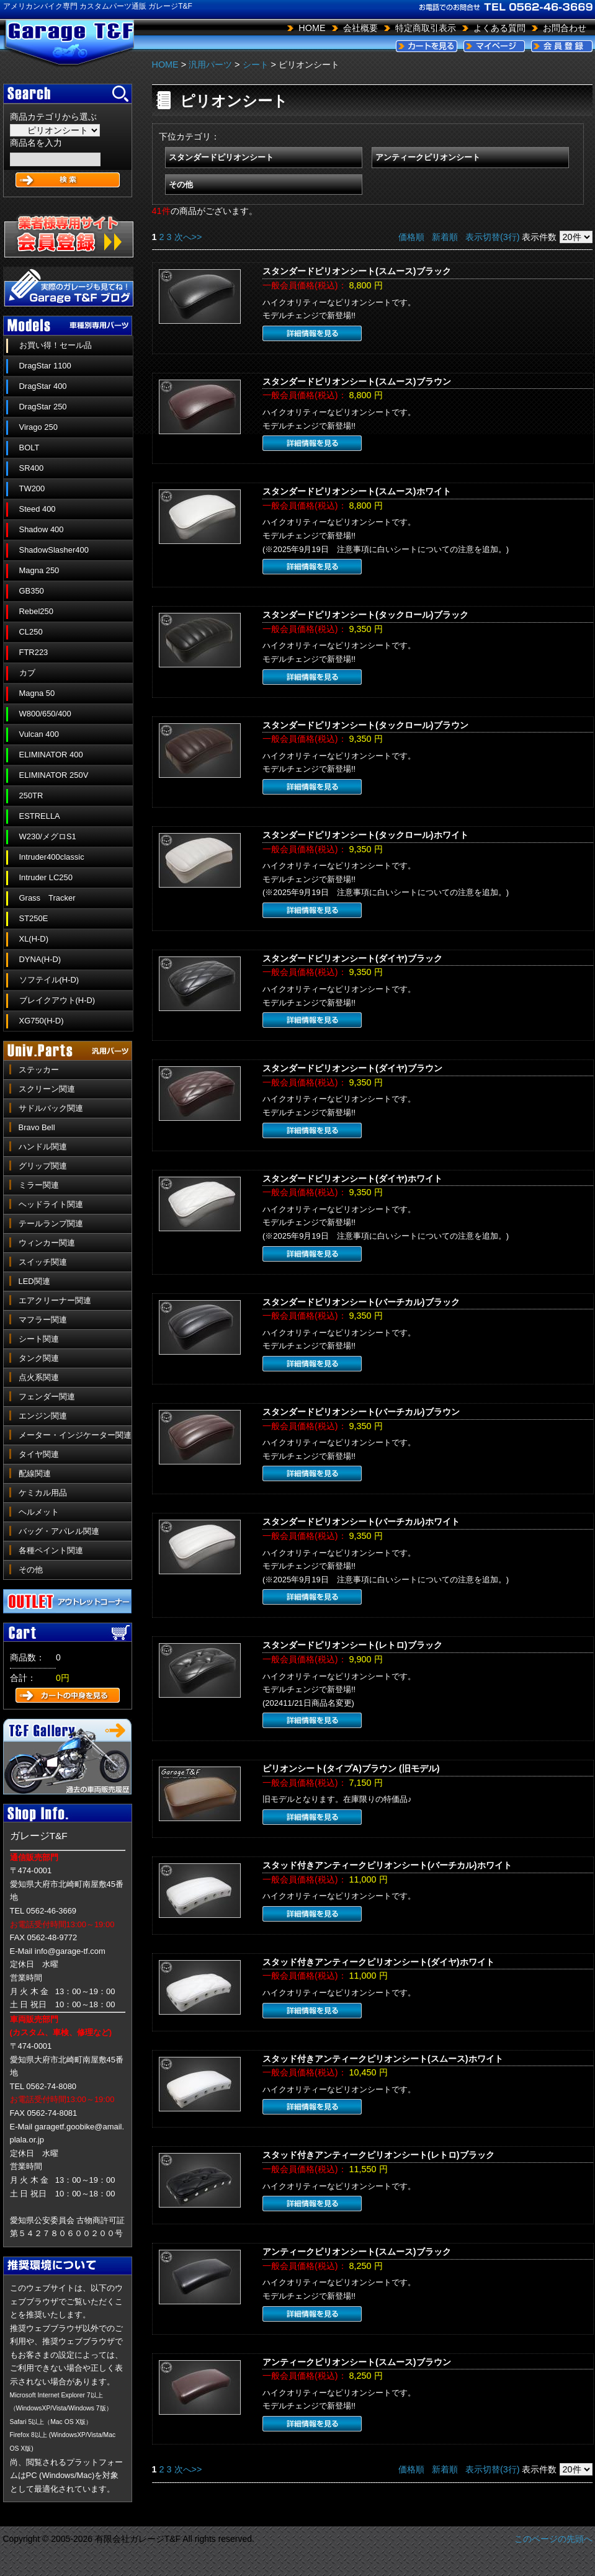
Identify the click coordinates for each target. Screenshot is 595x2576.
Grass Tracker (47, 897)
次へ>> (188, 237)
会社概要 (360, 28)
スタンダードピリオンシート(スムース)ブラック (356, 271)
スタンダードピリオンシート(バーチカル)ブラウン (361, 1412)
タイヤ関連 (39, 1454)
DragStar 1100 (45, 365)
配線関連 (35, 1473)
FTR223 (33, 652)
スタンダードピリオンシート (221, 157)
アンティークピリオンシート (427, 157)
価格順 (411, 237)
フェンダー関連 (47, 1396)
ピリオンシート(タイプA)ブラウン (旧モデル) (351, 1768)
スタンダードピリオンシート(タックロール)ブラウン (365, 725)
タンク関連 (39, 1358)
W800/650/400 (45, 713)
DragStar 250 (43, 406)
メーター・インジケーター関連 (75, 1435)
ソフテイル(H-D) (49, 979)
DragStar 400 (43, 386)
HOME (311, 28)
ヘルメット (39, 1512)
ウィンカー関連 (47, 1242)
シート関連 (39, 1339)
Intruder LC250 (46, 877)
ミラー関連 (39, 1185)
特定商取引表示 (425, 28)
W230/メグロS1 (47, 836)
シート (256, 64)
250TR (31, 795)
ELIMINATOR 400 (51, 754)
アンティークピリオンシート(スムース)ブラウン (356, 2362)
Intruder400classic (51, 857)
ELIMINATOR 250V (54, 775)
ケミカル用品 (43, 1492)
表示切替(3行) (492, 237)
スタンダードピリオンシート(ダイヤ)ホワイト (352, 1178)
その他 (31, 1569)
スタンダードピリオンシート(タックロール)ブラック (365, 615)
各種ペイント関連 (51, 1550)
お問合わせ (564, 28)
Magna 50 (37, 693)
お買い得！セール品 (55, 345)
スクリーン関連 (47, 1089)
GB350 (31, 590)
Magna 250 (39, 570)
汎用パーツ (210, 64)
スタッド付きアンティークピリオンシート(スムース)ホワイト (382, 2059)
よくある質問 (499, 28)
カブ (27, 672)
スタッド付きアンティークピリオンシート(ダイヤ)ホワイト (378, 1962)
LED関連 (34, 1281)
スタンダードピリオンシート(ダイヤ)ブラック (352, 958)
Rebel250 (36, 611)
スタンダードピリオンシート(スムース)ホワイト (356, 491)
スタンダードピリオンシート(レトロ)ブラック (352, 1645)
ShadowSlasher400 (54, 550)
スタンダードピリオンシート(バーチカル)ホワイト (361, 1521)
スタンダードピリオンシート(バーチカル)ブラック (361, 1302)
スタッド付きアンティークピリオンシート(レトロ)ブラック (378, 2155)
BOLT (29, 447)
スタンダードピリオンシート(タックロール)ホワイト (365, 835)
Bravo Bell (37, 1127)
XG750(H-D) (41, 1020)
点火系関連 (39, 1377)
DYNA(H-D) (40, 959)
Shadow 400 (41, 529)
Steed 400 (37, 509)
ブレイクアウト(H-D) (57, 1000)
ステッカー (39, 1069)
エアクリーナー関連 (55, 1300)
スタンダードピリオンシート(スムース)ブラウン (356, 381)
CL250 (31, 631)
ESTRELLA (39, 816)
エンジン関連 (43, 1415)
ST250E (33, 918)
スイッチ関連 (43, 1262)
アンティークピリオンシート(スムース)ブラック (356, 2252)
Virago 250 (38, 427)
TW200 (32, 488)
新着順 (445, 237)
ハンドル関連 (43, 1146)
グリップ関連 (43, 1165)
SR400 (31, 468)
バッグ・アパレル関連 (59, 1531)
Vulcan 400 (39, 734)
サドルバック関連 (51, 1108)
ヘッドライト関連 (51, 1204)
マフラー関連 (43, 1319)
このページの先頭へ (553, 2539)
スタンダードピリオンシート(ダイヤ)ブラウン (352, 1068)
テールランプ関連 (51, 1223)
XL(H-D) (34, 938)
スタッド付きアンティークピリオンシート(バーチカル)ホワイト (387, 1865)
